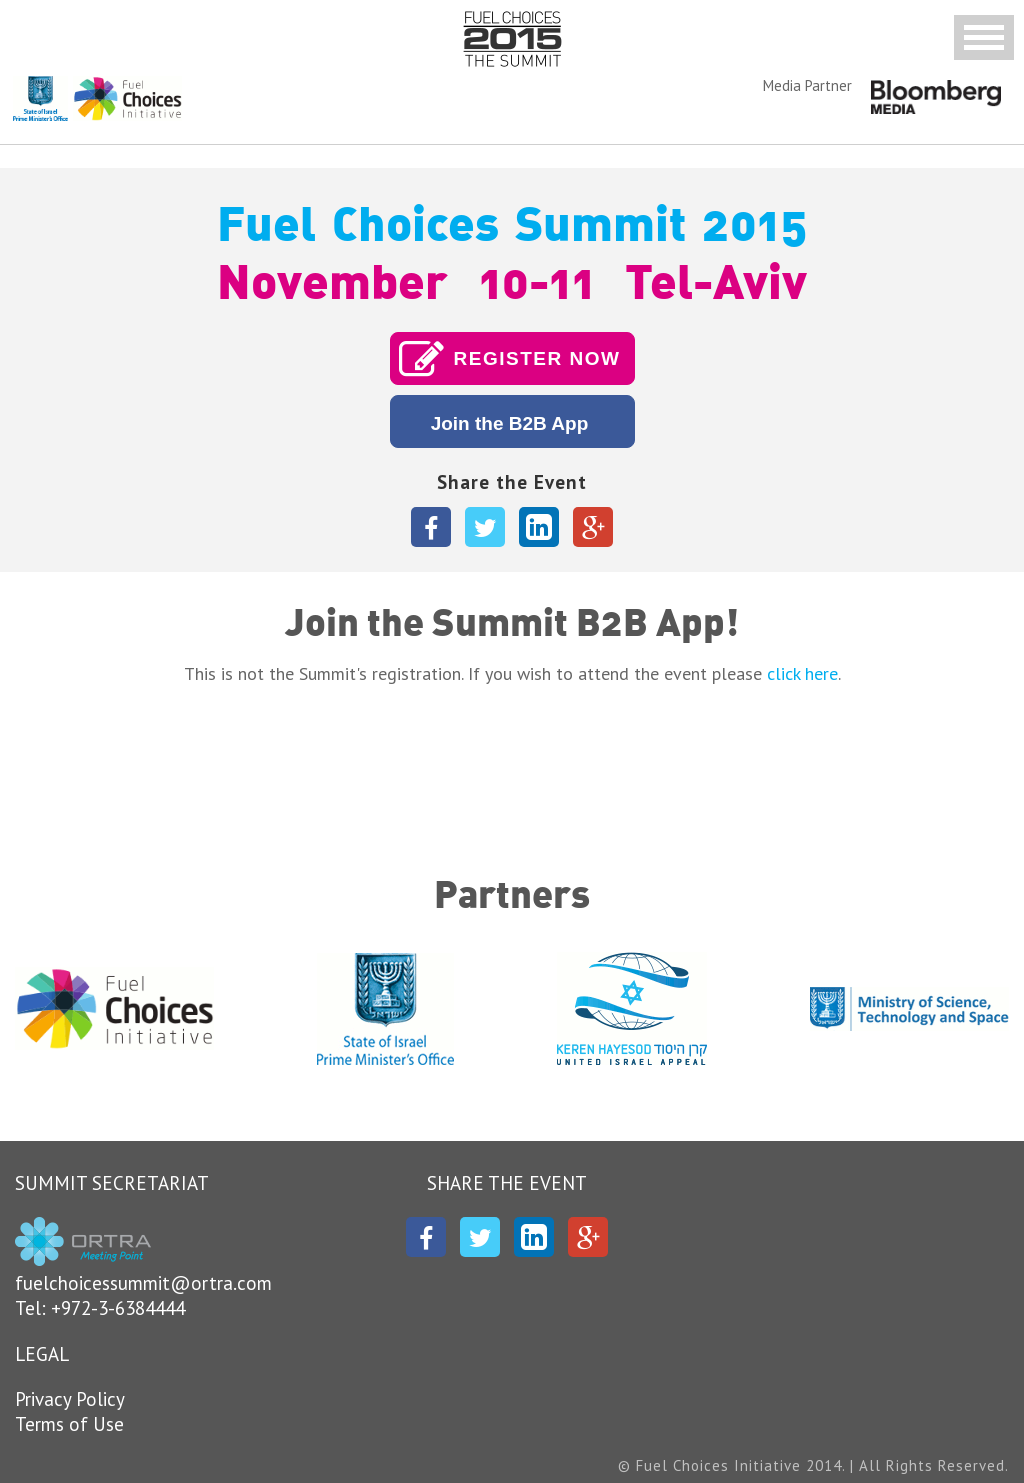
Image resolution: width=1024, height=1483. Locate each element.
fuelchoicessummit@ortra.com (143, 1283)
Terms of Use (69, 1424)
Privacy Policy (70, 1399)
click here (802, 673)
